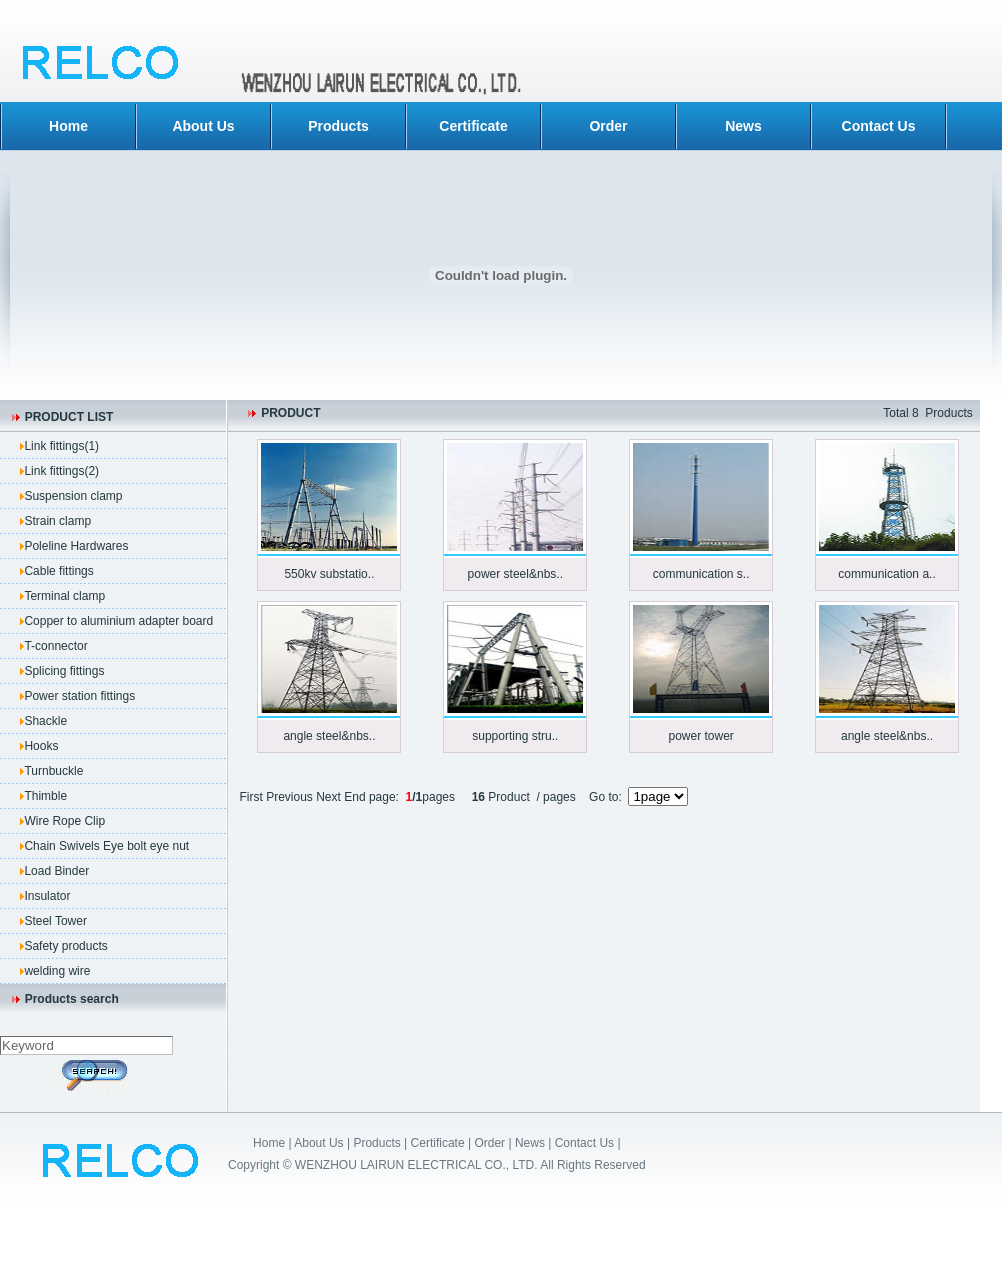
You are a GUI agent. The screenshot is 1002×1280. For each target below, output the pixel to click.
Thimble (45, 796)
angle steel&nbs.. (329, 736)
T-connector (55, 646)
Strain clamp (57, 521)
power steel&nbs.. (515, 574)
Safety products (65, 946)
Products (338, 126)
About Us (203, 126)
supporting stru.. (515, 736)
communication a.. (886, 574)
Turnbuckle (53, 771)
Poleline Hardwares (76, 546)
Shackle (45, 721)
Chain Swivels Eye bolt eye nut (106, 846)
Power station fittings (79, 696)
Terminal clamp (64, 596)
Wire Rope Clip (64, 821)
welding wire (57, 971)
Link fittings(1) (61, 446)
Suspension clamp (73, 496)
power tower (700, 736)
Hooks (41, 746)
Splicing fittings (64, 671)
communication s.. (701, 574)
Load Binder (56, 871)
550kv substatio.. (329, 574)
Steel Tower (55, 921)
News (743, 126)
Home (68, 126)
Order (608, 126)
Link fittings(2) (61, 471)
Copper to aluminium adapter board (118, 621)
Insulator (47, 896)
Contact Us (879, 126)
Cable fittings (58, 571)
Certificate (473, 126)
